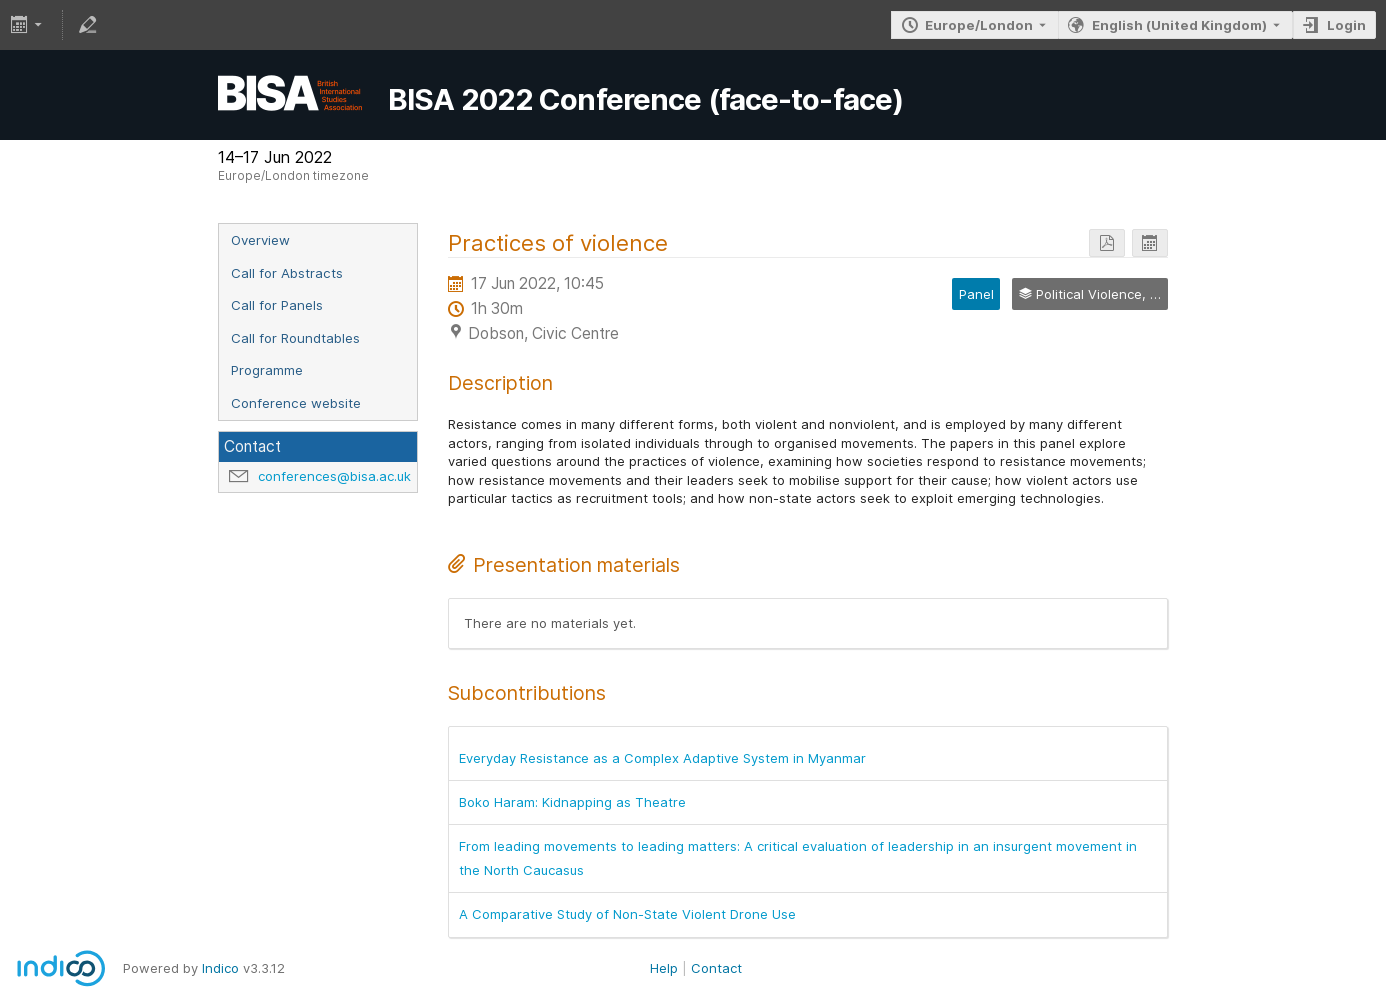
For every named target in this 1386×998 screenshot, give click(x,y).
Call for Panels (277, 305)
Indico (220, 968)
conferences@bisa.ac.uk (334, 476)
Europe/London (979, 25)
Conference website (296, 403)
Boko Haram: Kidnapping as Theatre (572, 802)
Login (1346, 25)
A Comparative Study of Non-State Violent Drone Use (627, 914)
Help (664, 968)
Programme (267, 370)
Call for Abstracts (287, 273)
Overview (260, 240)
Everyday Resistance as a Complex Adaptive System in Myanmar (662, 758)
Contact (716, 968)
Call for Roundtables (295, 338)
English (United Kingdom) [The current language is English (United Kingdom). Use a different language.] (1179, 25)
